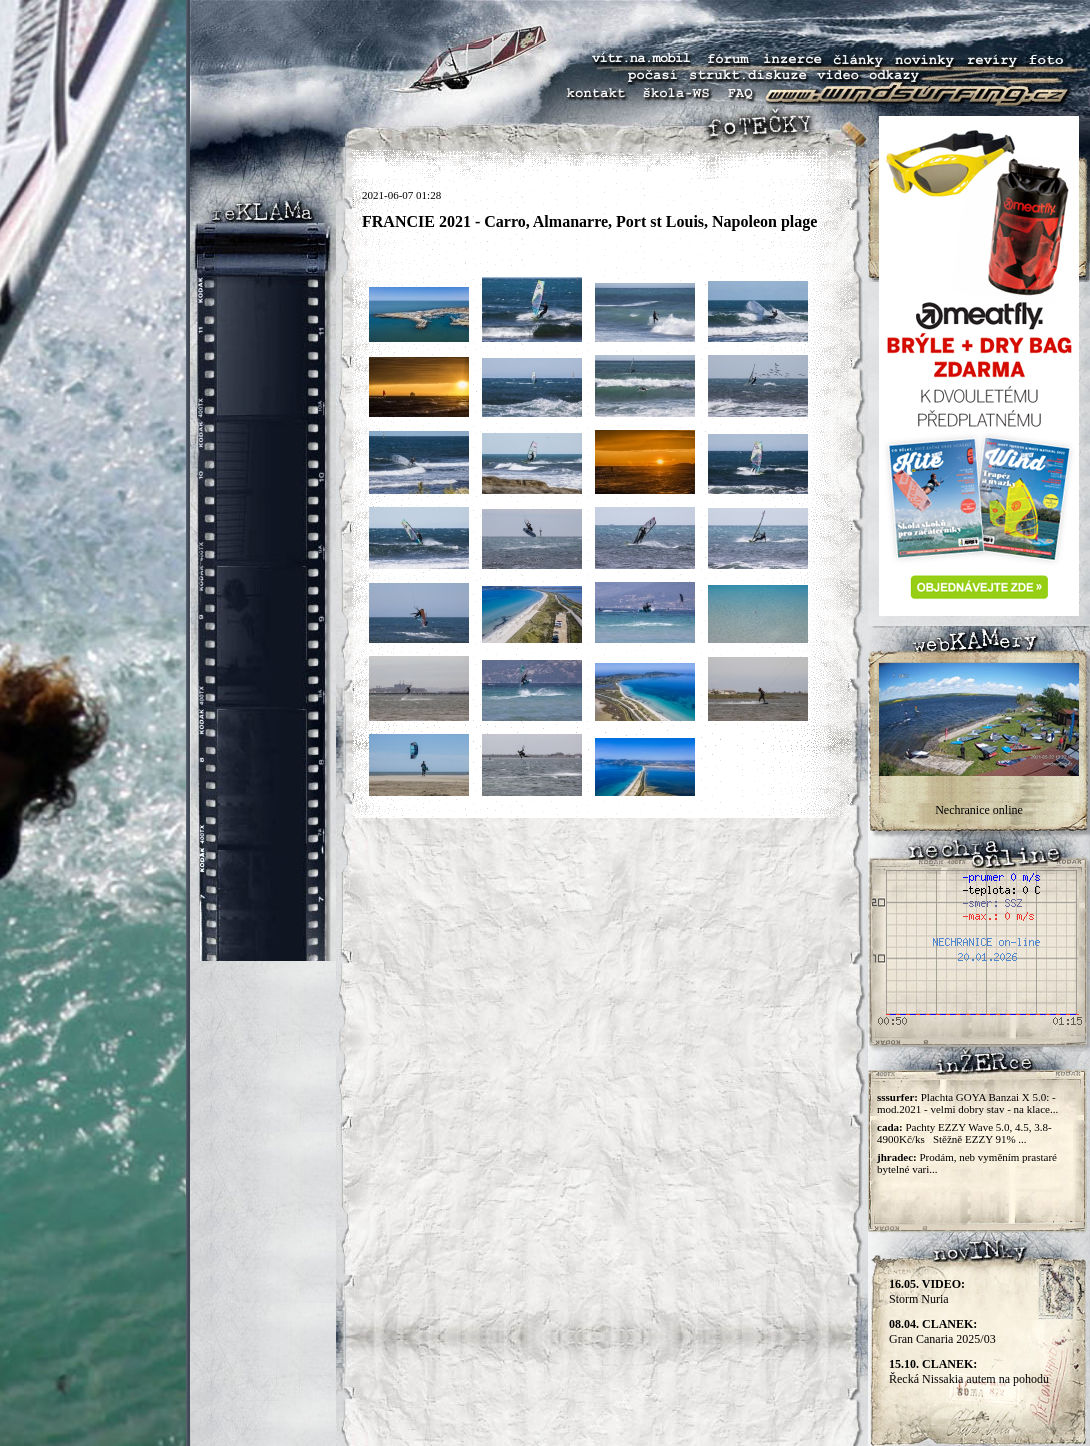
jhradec (895, 1157)
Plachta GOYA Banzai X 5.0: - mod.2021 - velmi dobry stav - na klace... (967, 1103)
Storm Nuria (927, 1291)
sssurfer (895, 1097)
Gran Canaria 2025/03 (942, 1331)
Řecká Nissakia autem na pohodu (969, 1371)
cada (888, 1127)
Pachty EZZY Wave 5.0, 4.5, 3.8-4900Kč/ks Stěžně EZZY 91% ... (964, 1133)
